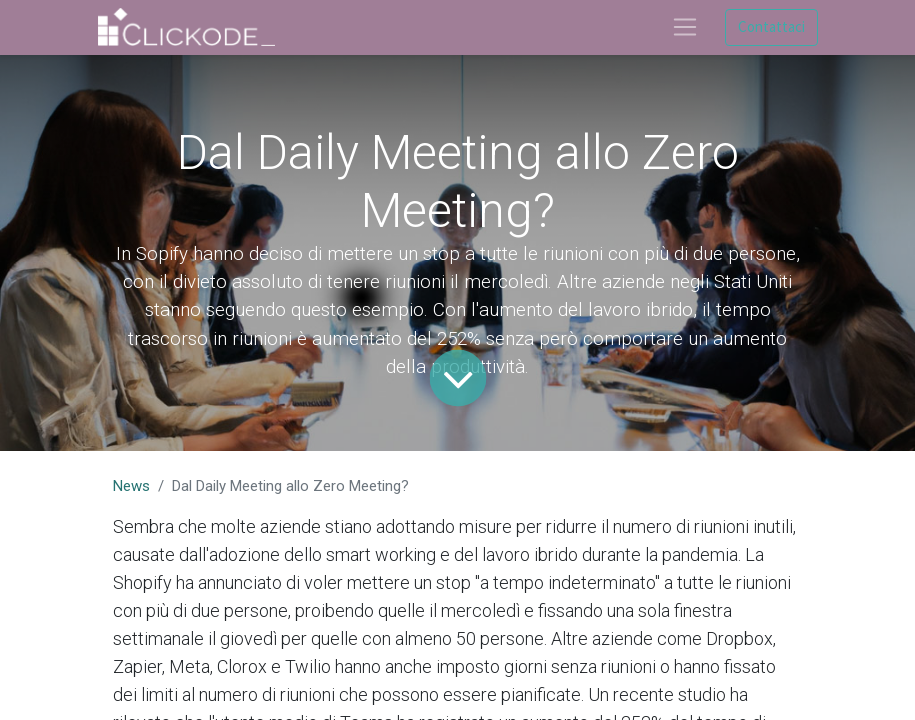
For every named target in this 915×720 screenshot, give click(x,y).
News (131, 486)
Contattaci (771, 26)
